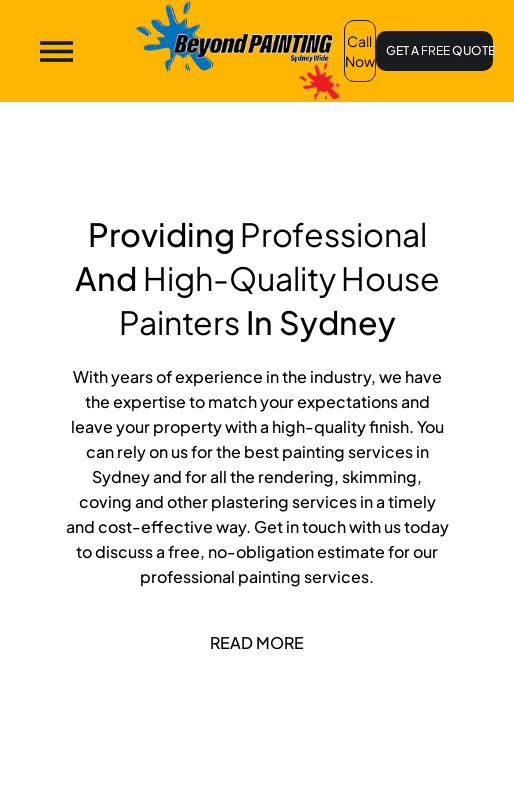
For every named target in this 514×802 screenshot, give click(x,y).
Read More (257, 642)
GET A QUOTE (439, 50)
